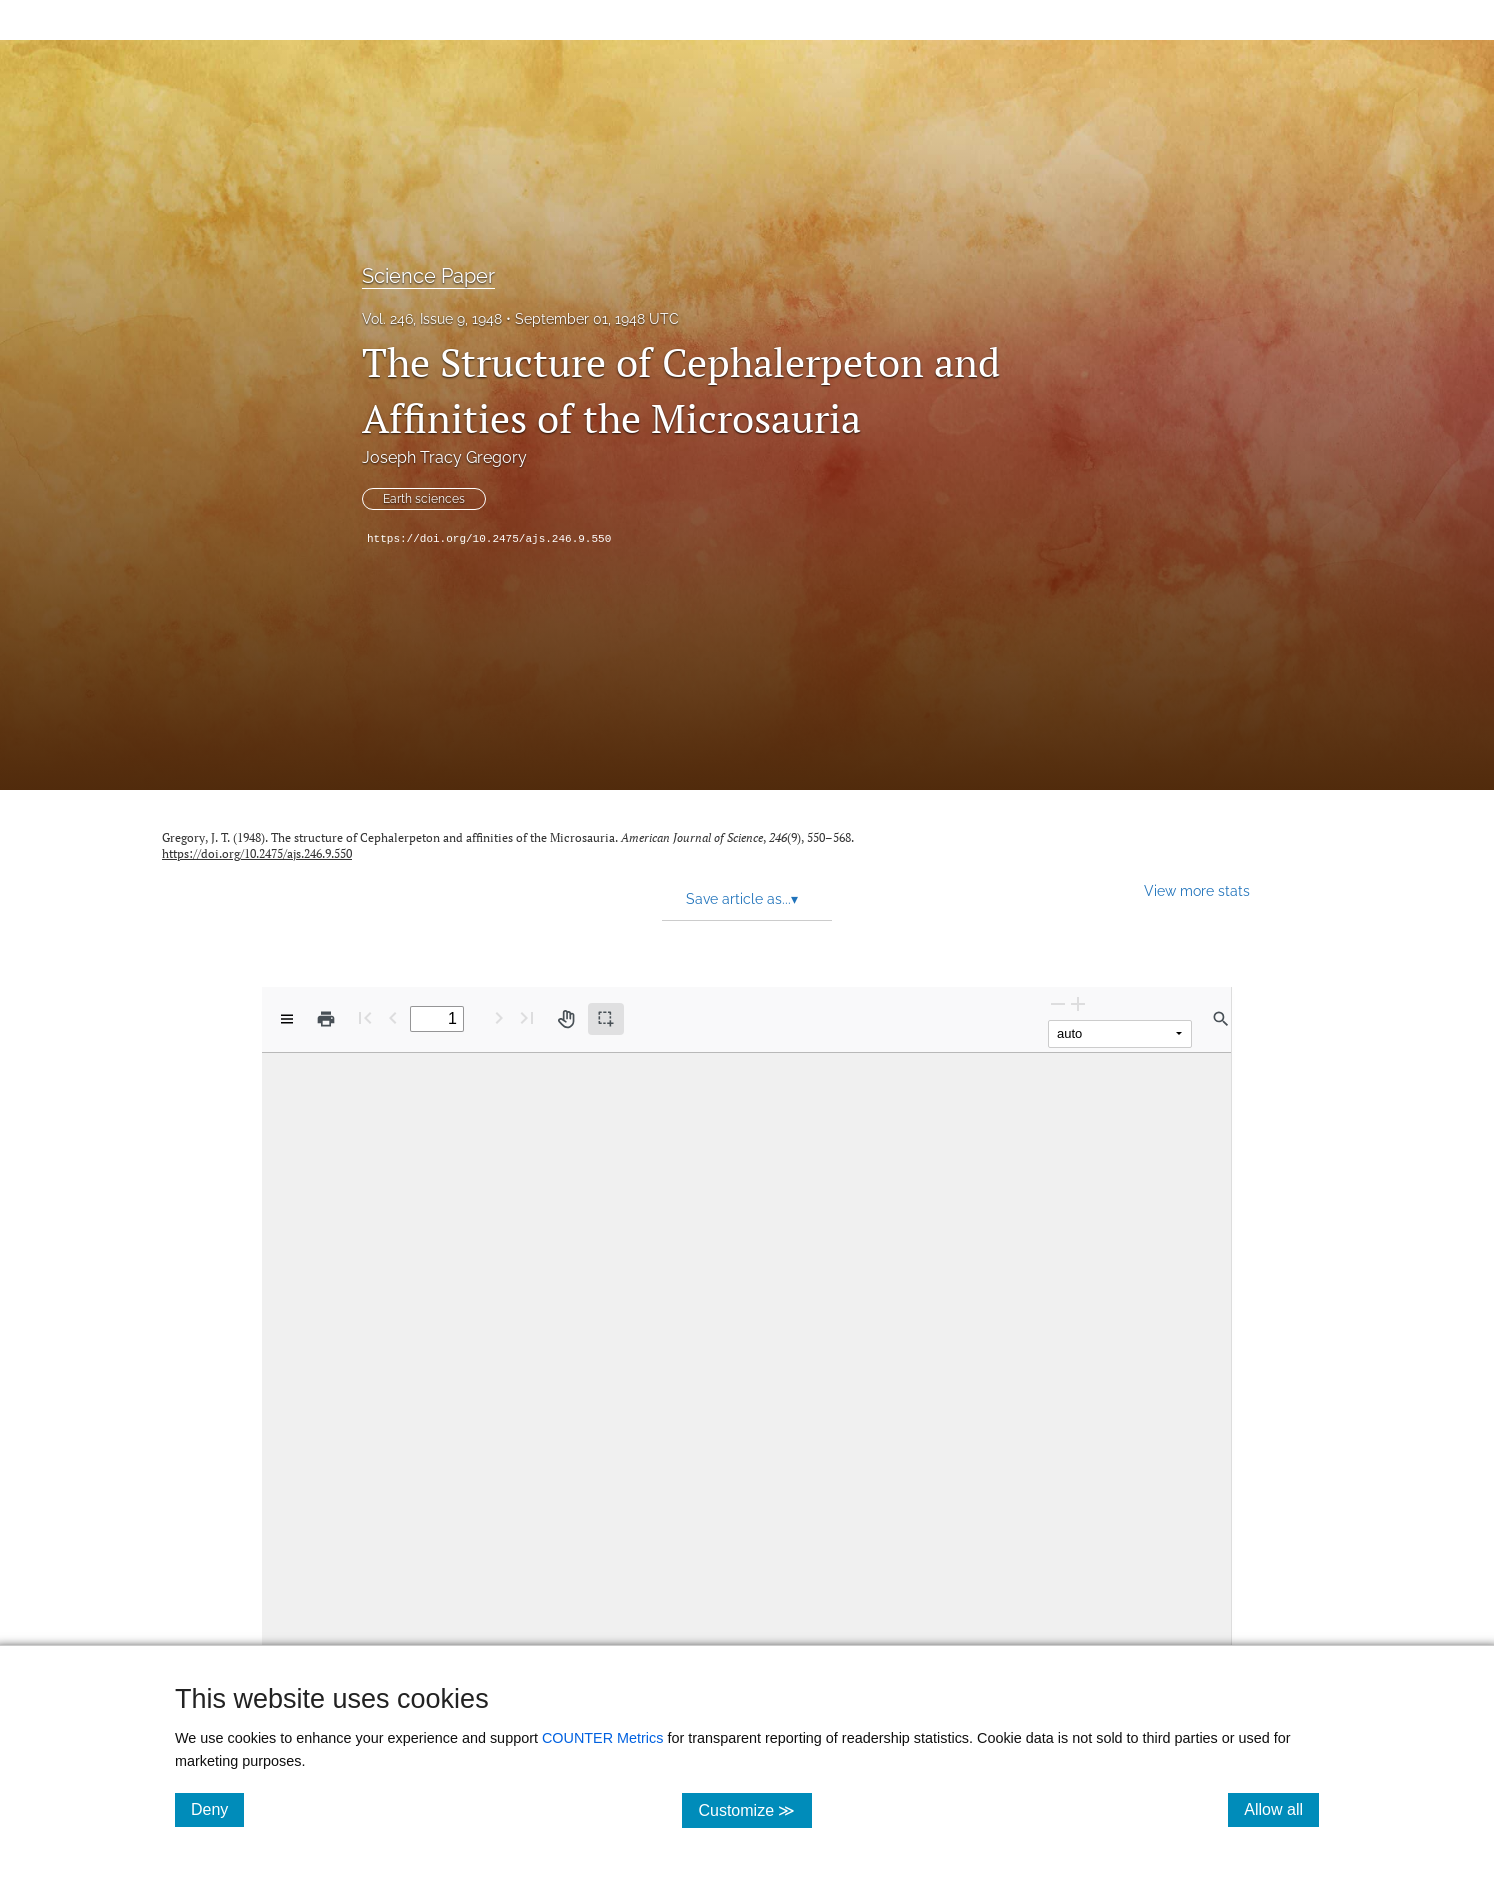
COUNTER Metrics (603, 1738)
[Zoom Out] (1058, 1003)
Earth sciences (424, 499)
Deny (217, 1809)
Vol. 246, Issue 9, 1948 (432, 319)
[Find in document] (1221, 1019)
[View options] (287, 1019)
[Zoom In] (1078, 1003)
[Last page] (527, 1017)
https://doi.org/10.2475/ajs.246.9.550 (489, 539)
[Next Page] (499, 1017)
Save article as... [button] (742, 899)
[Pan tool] (566, 1019)
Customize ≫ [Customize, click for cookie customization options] (754, 1809)
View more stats (1197, 890)
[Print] (326, 1019)
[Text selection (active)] (606, 1019)
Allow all (1281, 1809)
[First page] (365, 1017)
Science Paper (428, 276)
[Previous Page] (393, 1017)
